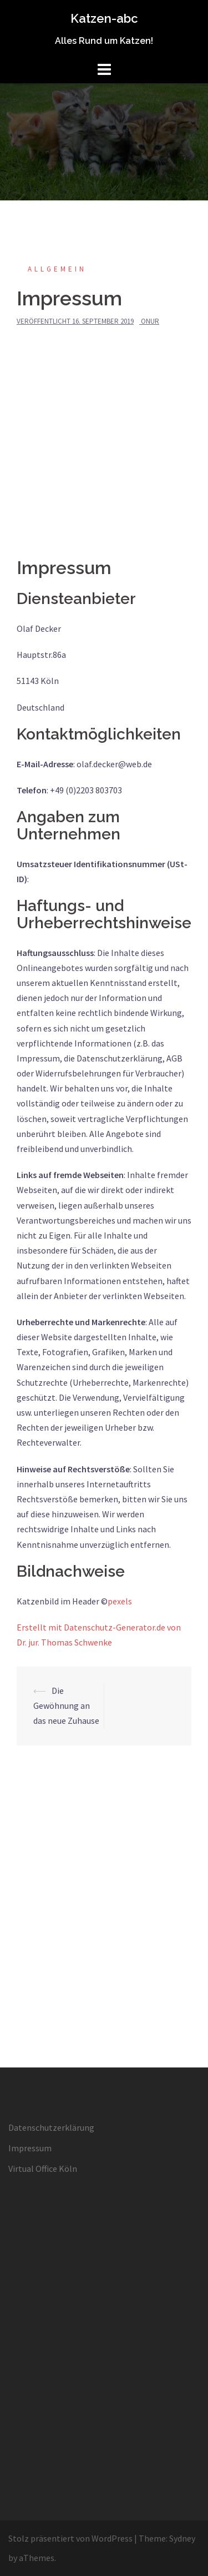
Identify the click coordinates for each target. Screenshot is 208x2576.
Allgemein (57, 269)
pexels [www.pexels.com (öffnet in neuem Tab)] (120, 1601)
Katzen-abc (104, 18)
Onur (150, 321)
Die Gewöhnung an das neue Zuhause (66, 1705)
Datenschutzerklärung (51, 2127)
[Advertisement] (104, 448)
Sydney (182, 2538)
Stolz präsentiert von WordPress (70, 2538)
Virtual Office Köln (42, 2168)
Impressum (30, 2148)
